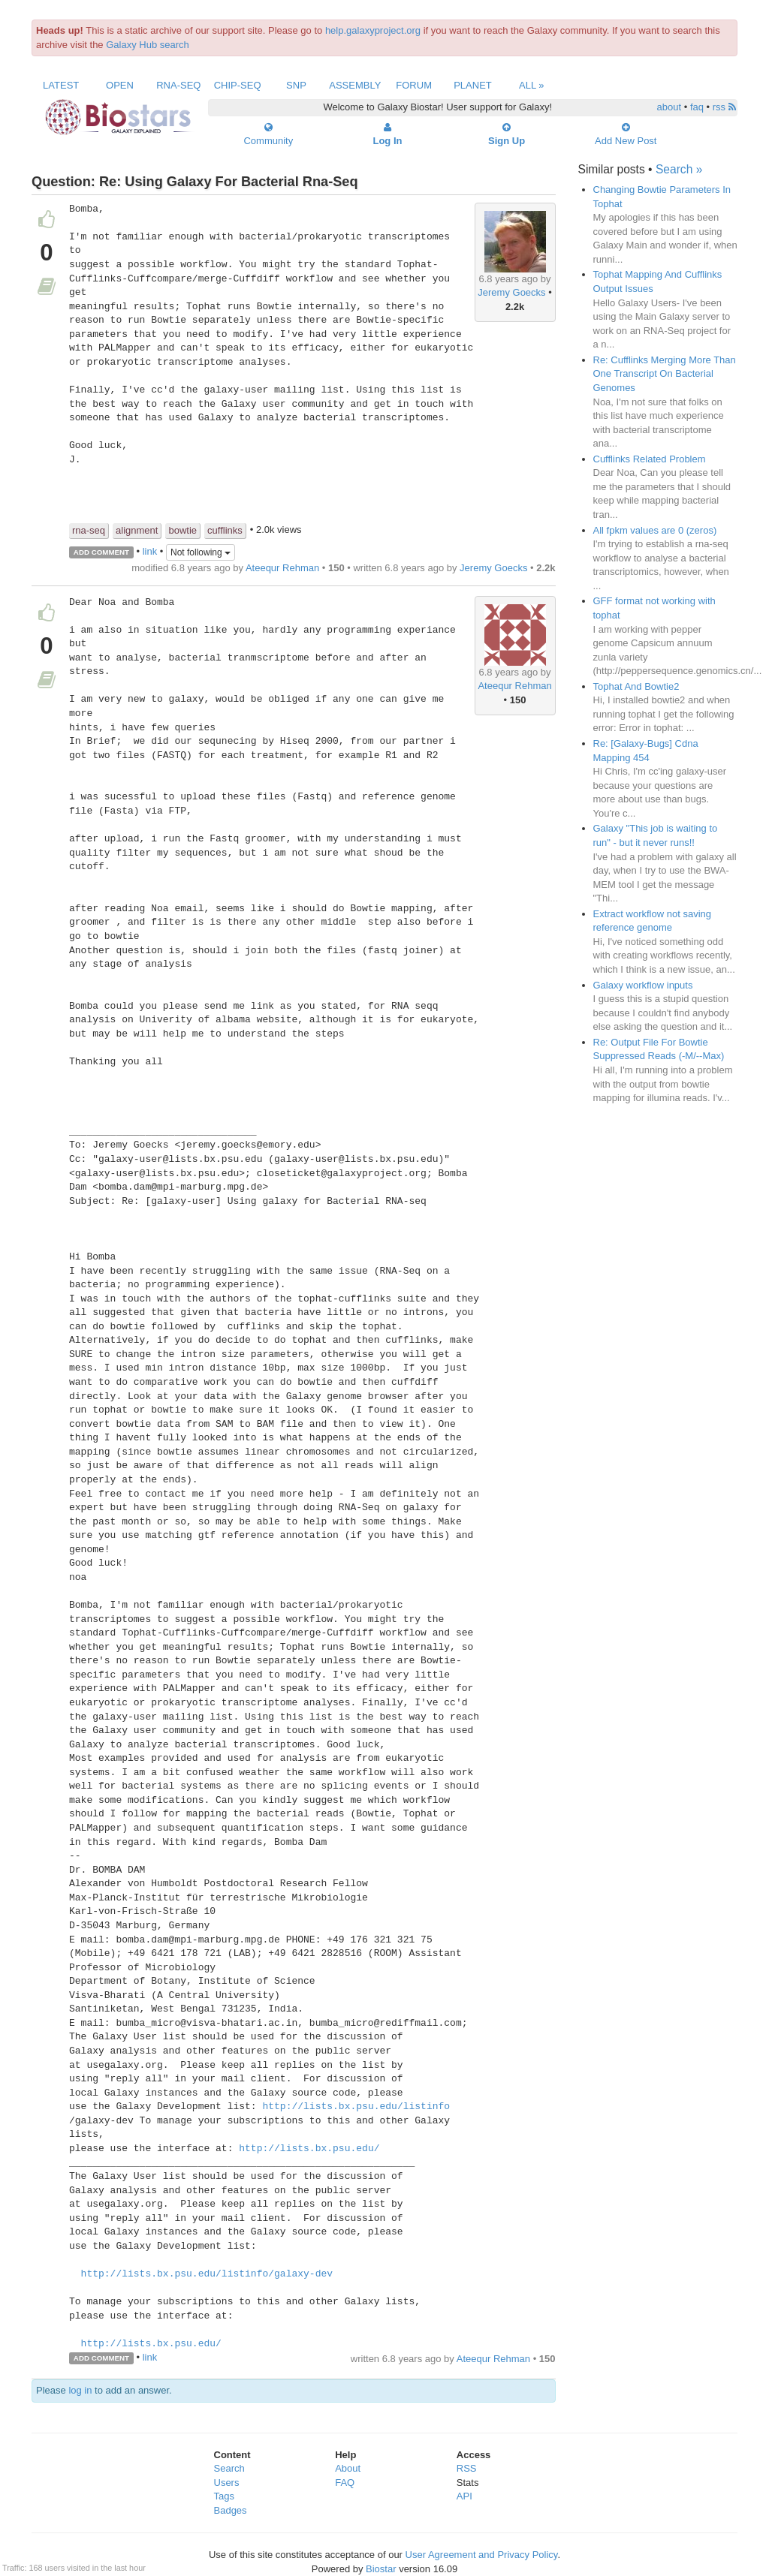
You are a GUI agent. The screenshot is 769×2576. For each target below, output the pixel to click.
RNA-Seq (178, 85)
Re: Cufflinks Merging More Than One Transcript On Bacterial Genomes (664, 373)
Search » (679, 169)
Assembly (355, 85)
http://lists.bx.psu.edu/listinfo (356, 2107)
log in (80, 2390)
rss (724, 107)
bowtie (182, 530)
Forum (414, 85)
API (464, 2496)
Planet (473, 85)
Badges (230, 2510)
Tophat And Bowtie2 (636, 686)
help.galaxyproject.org (373, 30)
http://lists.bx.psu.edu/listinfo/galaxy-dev (207, 2274)
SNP (296, 85)
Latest (61, 85)
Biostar (381, 2568)
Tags (224, 2496)
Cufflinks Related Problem (649, 459)
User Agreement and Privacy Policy (482, 2554)
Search (229, 2468)
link (150, 551)
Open (120, 85)
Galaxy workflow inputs (643, 985)
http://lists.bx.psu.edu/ (309, 2149)
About (347, 2468)
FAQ (344, 2482)
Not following (200, 552)
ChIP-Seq (237, 85)
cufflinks (225, 530)
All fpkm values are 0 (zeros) (655, 530)
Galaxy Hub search (147, 44)
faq (697, 107)
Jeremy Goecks (511, 292)
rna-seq (88, 530)
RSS (467, 2468)
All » (531, 85)
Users (227, 2482)
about (669, 107)
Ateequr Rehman (282, 567)
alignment (137, 530)
